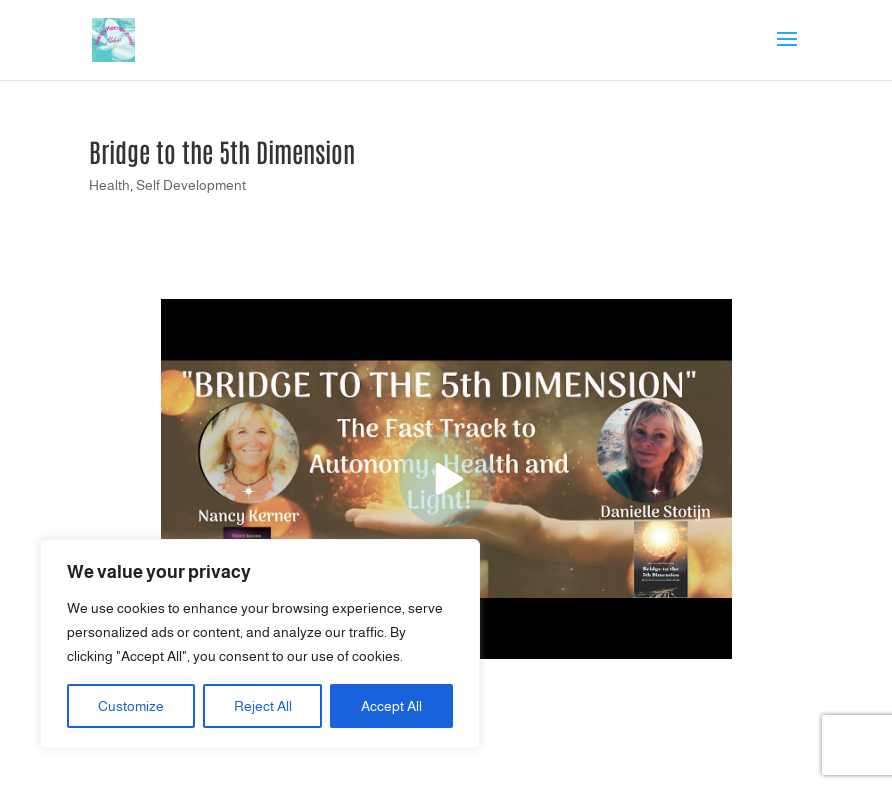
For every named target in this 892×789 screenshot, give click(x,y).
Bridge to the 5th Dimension (222, 151)
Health (109, 185)
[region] (260, 644)
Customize (131, 706)
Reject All (263, 706)
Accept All (391, 706)
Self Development (191, 185)
